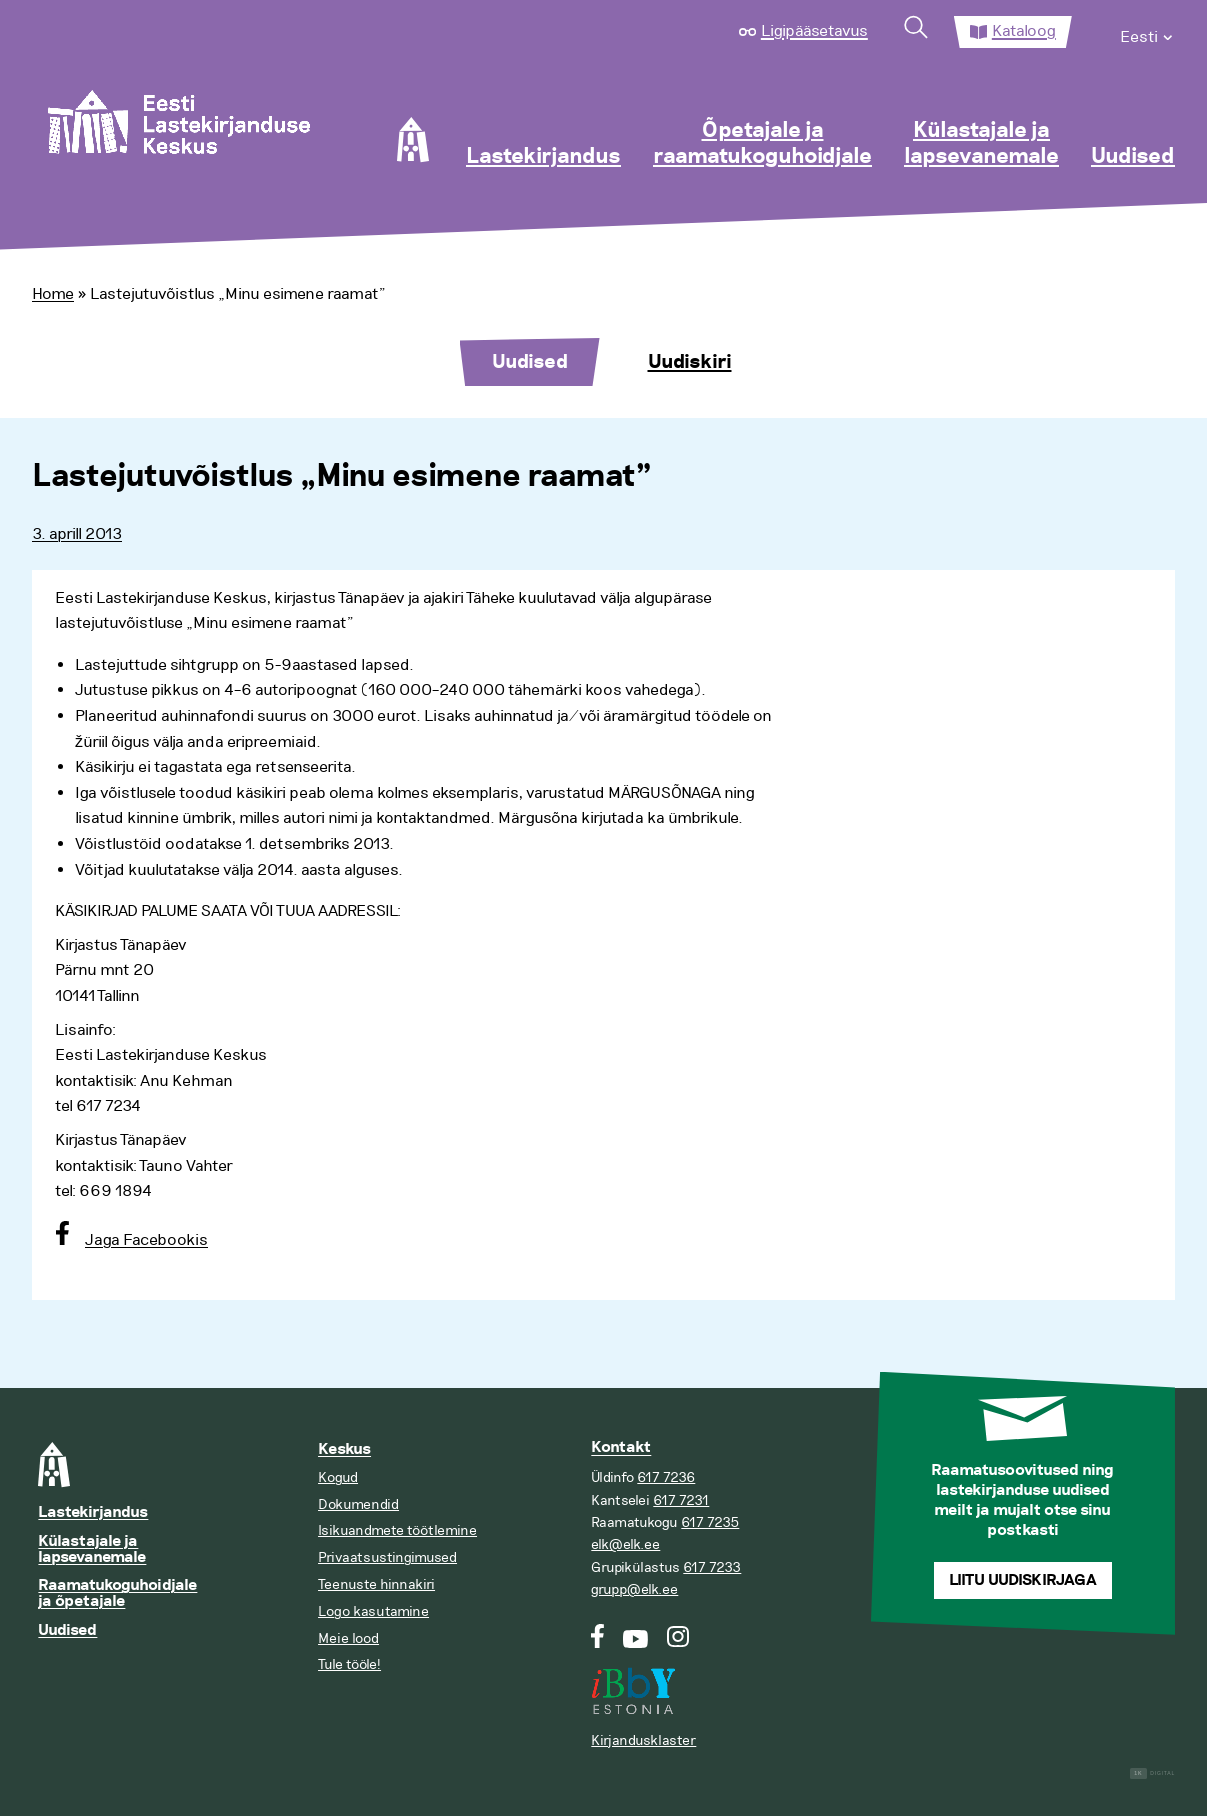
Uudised (1133, 157)
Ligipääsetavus (814, 31)
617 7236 (666, 1477)
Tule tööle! (349, 1664)
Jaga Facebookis (146, 1240)
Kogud (338, 1477)
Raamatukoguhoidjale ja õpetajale (117, 1593)
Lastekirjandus (543, 157)
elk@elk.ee (625, 1544)
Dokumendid (358, 1504)
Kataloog (1024, 31)
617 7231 (681, 1500)
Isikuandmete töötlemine (397, 1530)
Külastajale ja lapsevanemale (981, 144)
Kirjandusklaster (643, 1740)
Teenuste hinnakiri (376, 1584)
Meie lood (348, 1638)
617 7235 (710, 1522)
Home (53, 294)
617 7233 (712, 1567)
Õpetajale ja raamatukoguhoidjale (762, 144)
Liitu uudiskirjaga (1023, 1580)
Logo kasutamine (373, 1611)
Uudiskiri (690, 362)
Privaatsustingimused (387, 1557)
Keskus (344, 1449)
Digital (1152, 1773)
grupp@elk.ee (634, 1589)
